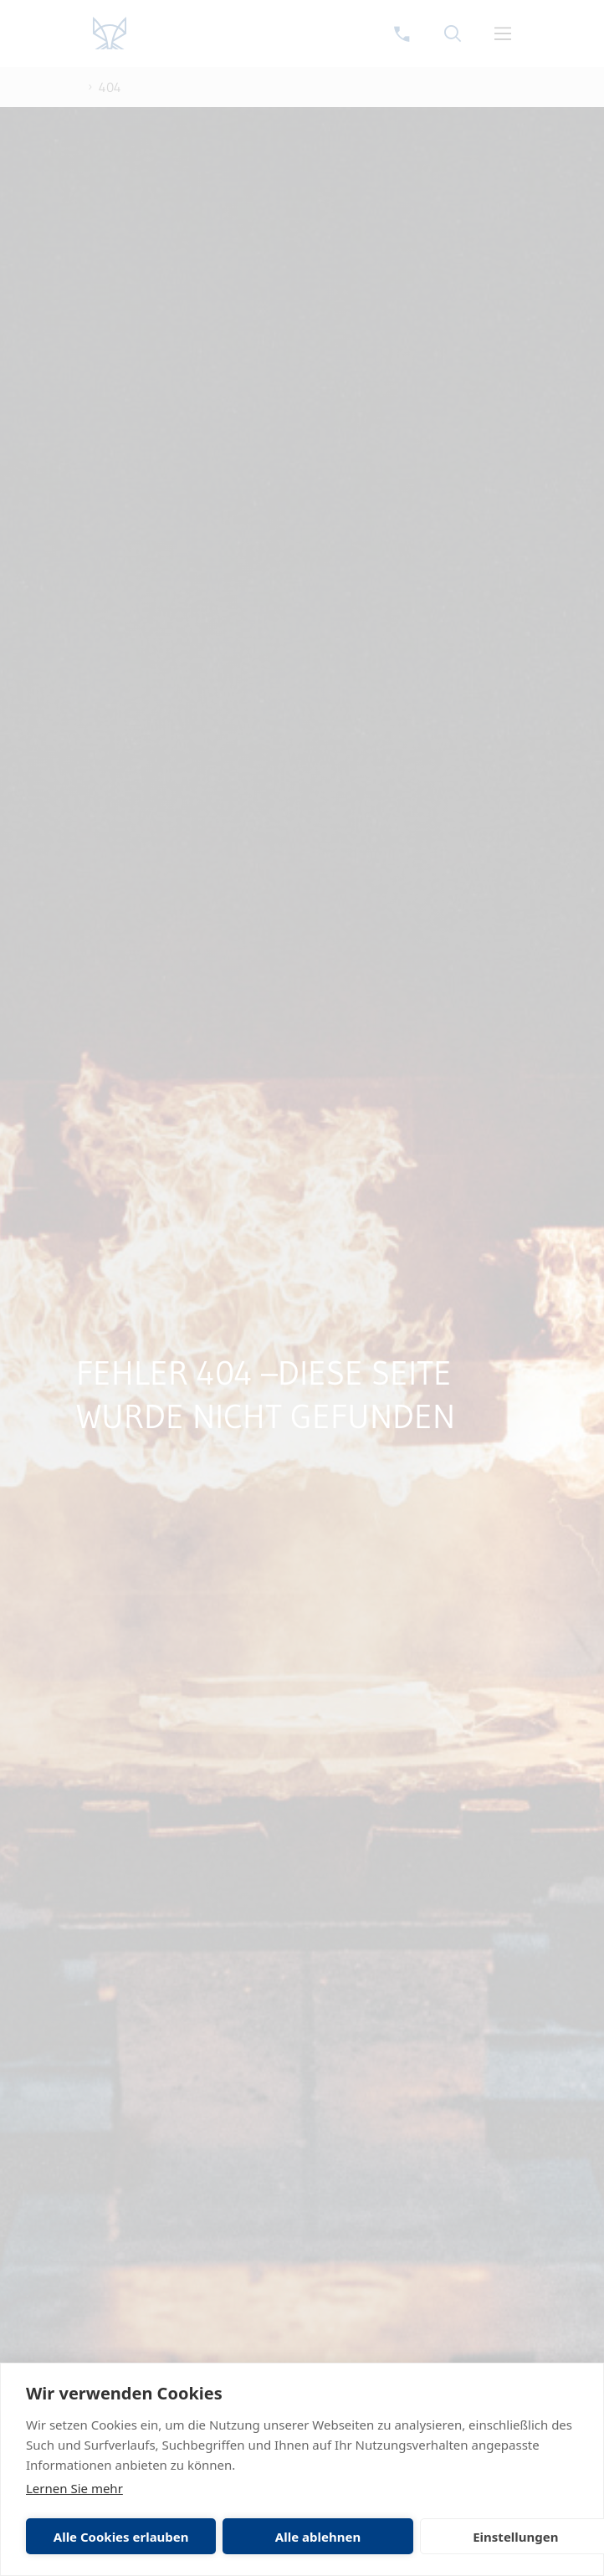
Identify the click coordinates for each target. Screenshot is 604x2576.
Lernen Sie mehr (74, 2488)
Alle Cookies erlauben (121, 2536)
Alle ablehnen (318, 2536)
